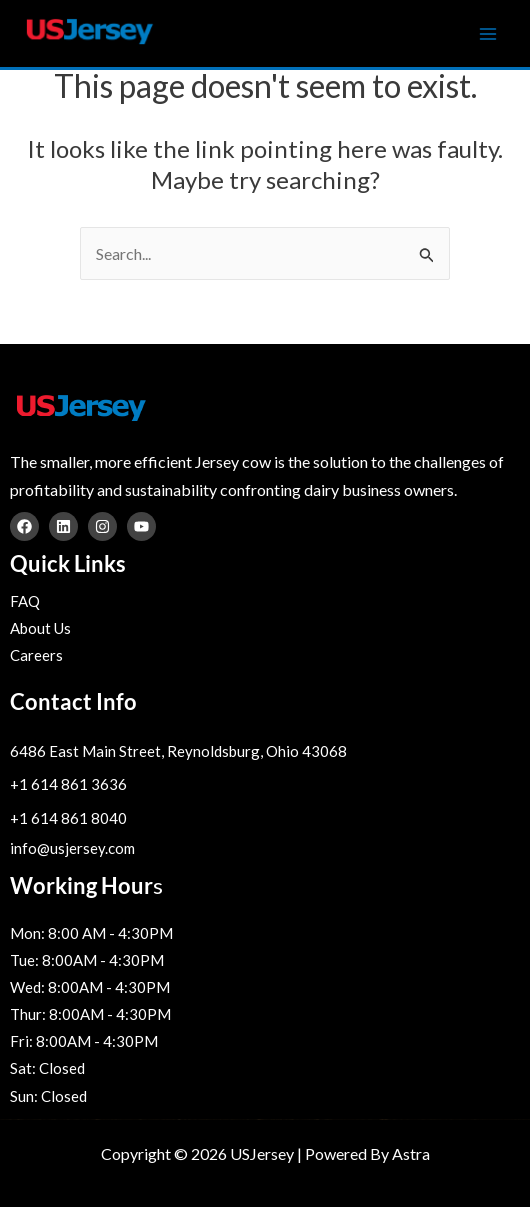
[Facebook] (24, 526)
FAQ (25, 601)
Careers (36, 655)
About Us (40, 628)
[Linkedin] (63, 526)
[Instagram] (102, 526)
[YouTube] (141, 526)
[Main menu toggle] (488, 34)
